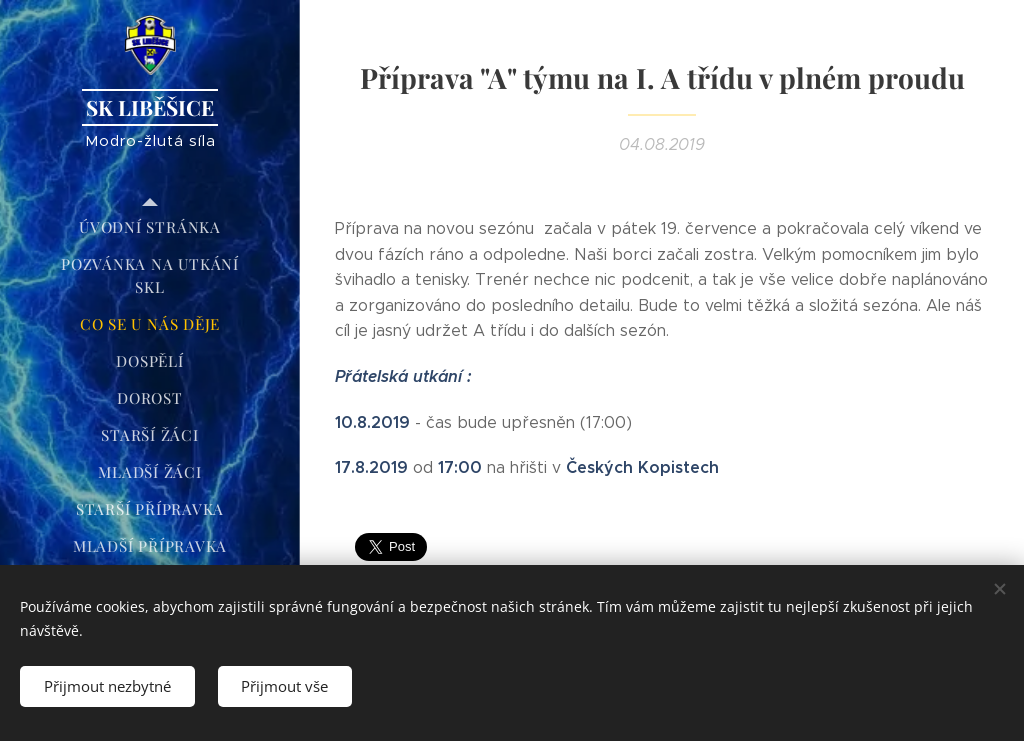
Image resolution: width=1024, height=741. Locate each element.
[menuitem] (150, 227)
